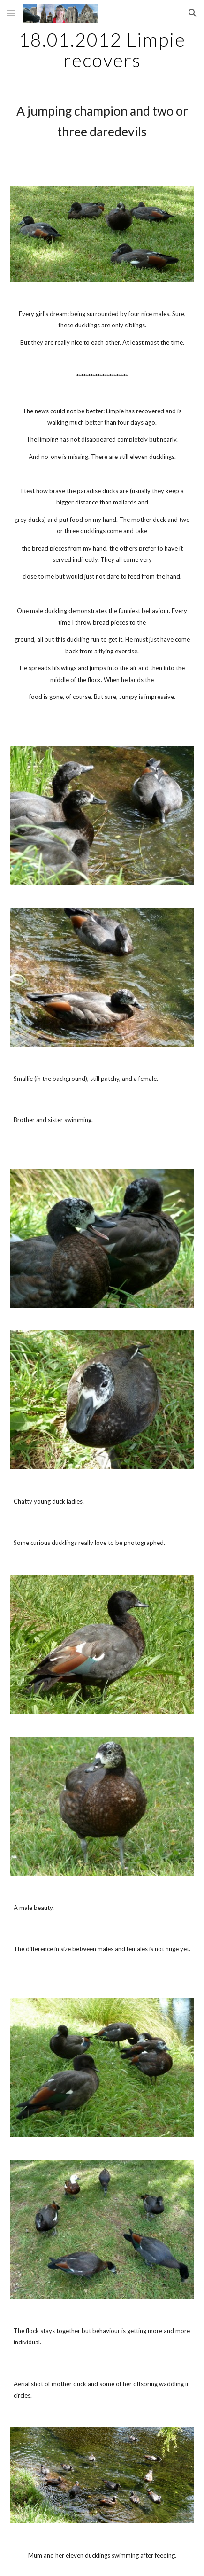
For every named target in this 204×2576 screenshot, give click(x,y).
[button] (11, 13)
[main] (102, 49)
